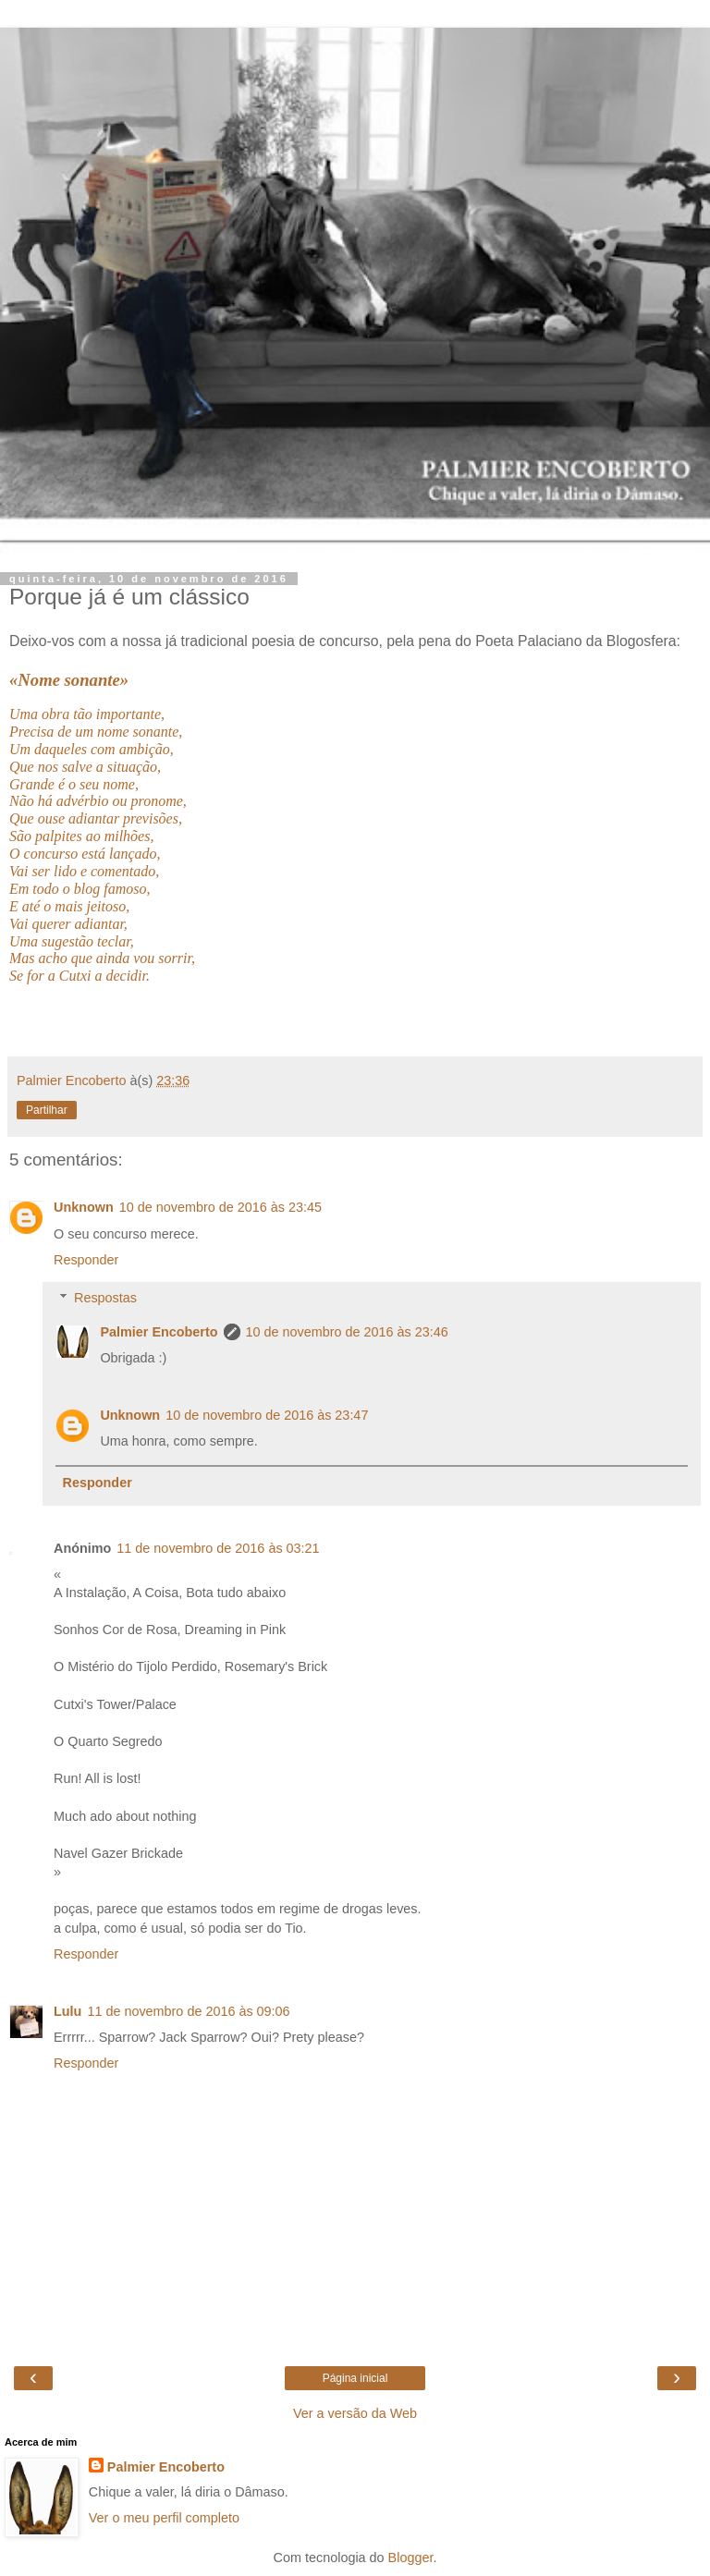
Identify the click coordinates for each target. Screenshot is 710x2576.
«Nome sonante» (69, 680)
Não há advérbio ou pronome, (98, 801)
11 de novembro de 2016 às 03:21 (217, 1548)
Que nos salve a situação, (85, 767)
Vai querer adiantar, (68, 924)
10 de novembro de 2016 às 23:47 (266, 1415)
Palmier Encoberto (158, 1332)
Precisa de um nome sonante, (95, 731)
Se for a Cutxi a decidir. (79, 975)
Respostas (105, 1297)
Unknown (84, 1207)
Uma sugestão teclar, (71, 941)
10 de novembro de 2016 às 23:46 (347, 1332)
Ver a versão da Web (355, 2413)
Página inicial (355, 2378)
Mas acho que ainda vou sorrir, (102, 958)
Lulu (67, 2011)
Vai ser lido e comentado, (84, 871)
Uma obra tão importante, (87, 714)
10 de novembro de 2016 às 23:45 (220, 1207)
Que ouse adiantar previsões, (95, 818)
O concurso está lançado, (85, 853)
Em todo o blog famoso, (79, 889)
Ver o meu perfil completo (164, 2517)
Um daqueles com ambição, (91, 749)
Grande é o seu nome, (74, 784)
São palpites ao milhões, (81, 836)
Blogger (411, 2557)
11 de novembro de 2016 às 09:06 (188, 2011)
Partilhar (46, 1110)
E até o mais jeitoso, (69, 906)
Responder (86, 1259)
